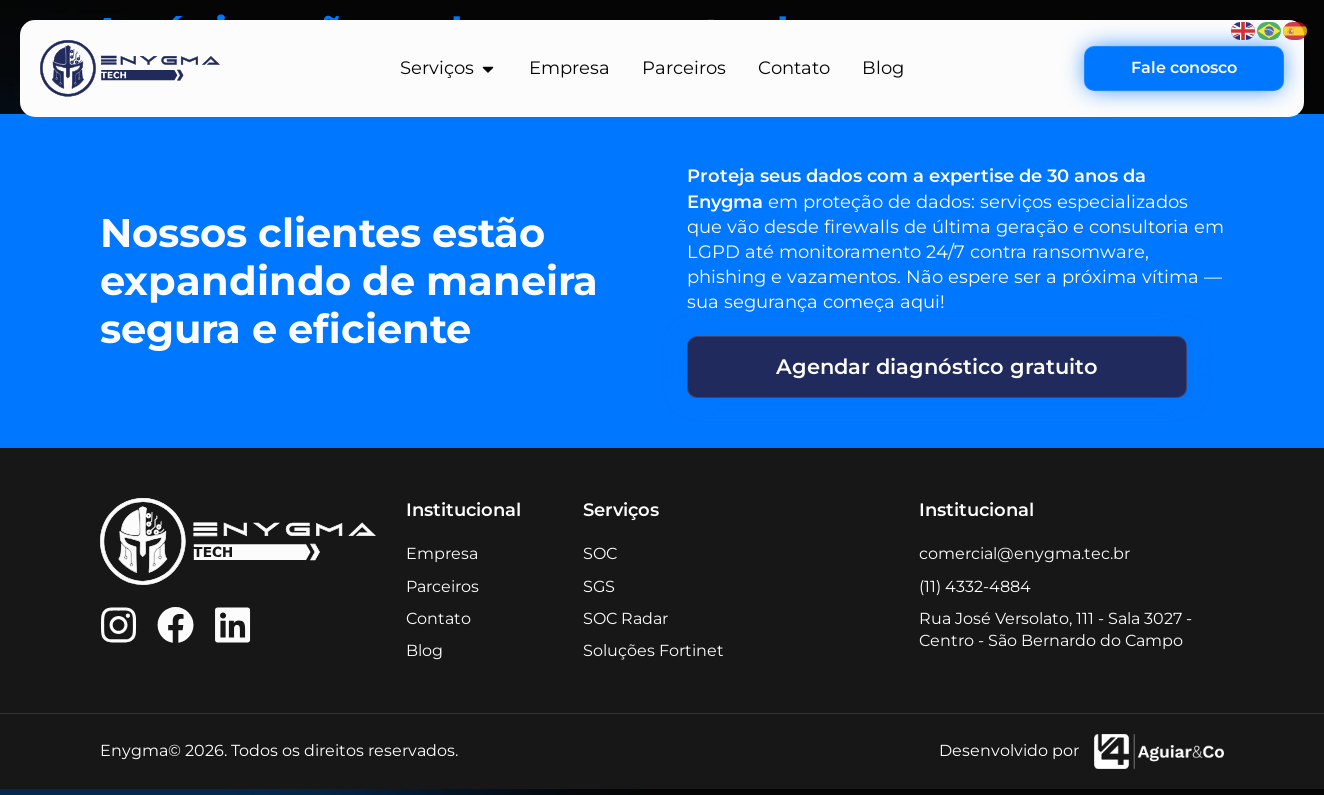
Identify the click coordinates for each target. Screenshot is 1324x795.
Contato (438, 624)
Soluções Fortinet (653, 656)
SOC (600, 559)
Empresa (442, 559)
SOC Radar (625, 624)
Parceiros (442, 591)
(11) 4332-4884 (975, 591)
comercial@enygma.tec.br (1024, 559)
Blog (424, 656)
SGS (599, 591)
